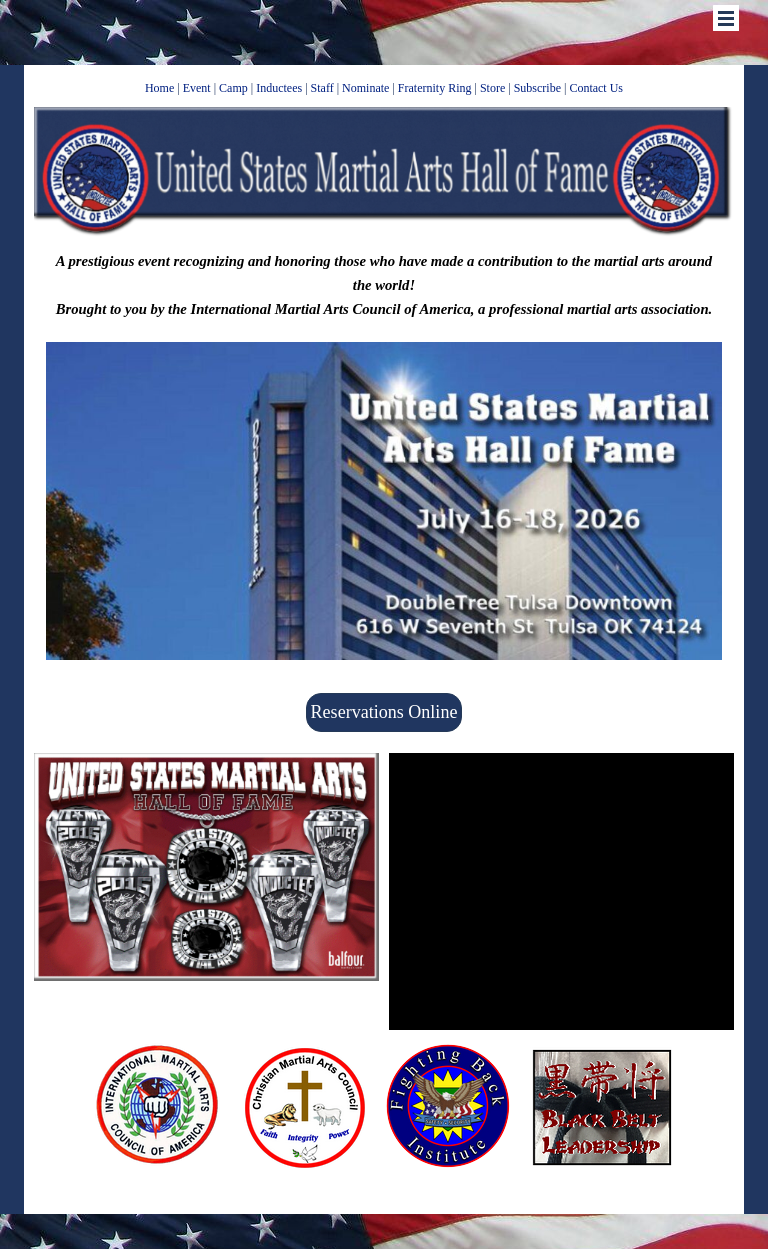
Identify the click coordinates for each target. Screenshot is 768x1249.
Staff (322, 88)
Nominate (365, 88)
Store (492, 88)
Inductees (279, 88)
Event (197, 88)
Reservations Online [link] (384, 712)
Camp (233, 88)
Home (159, 88)
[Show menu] (726, 18)
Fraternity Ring (435, 88)
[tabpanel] (384, 87)
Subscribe (537, 88)
